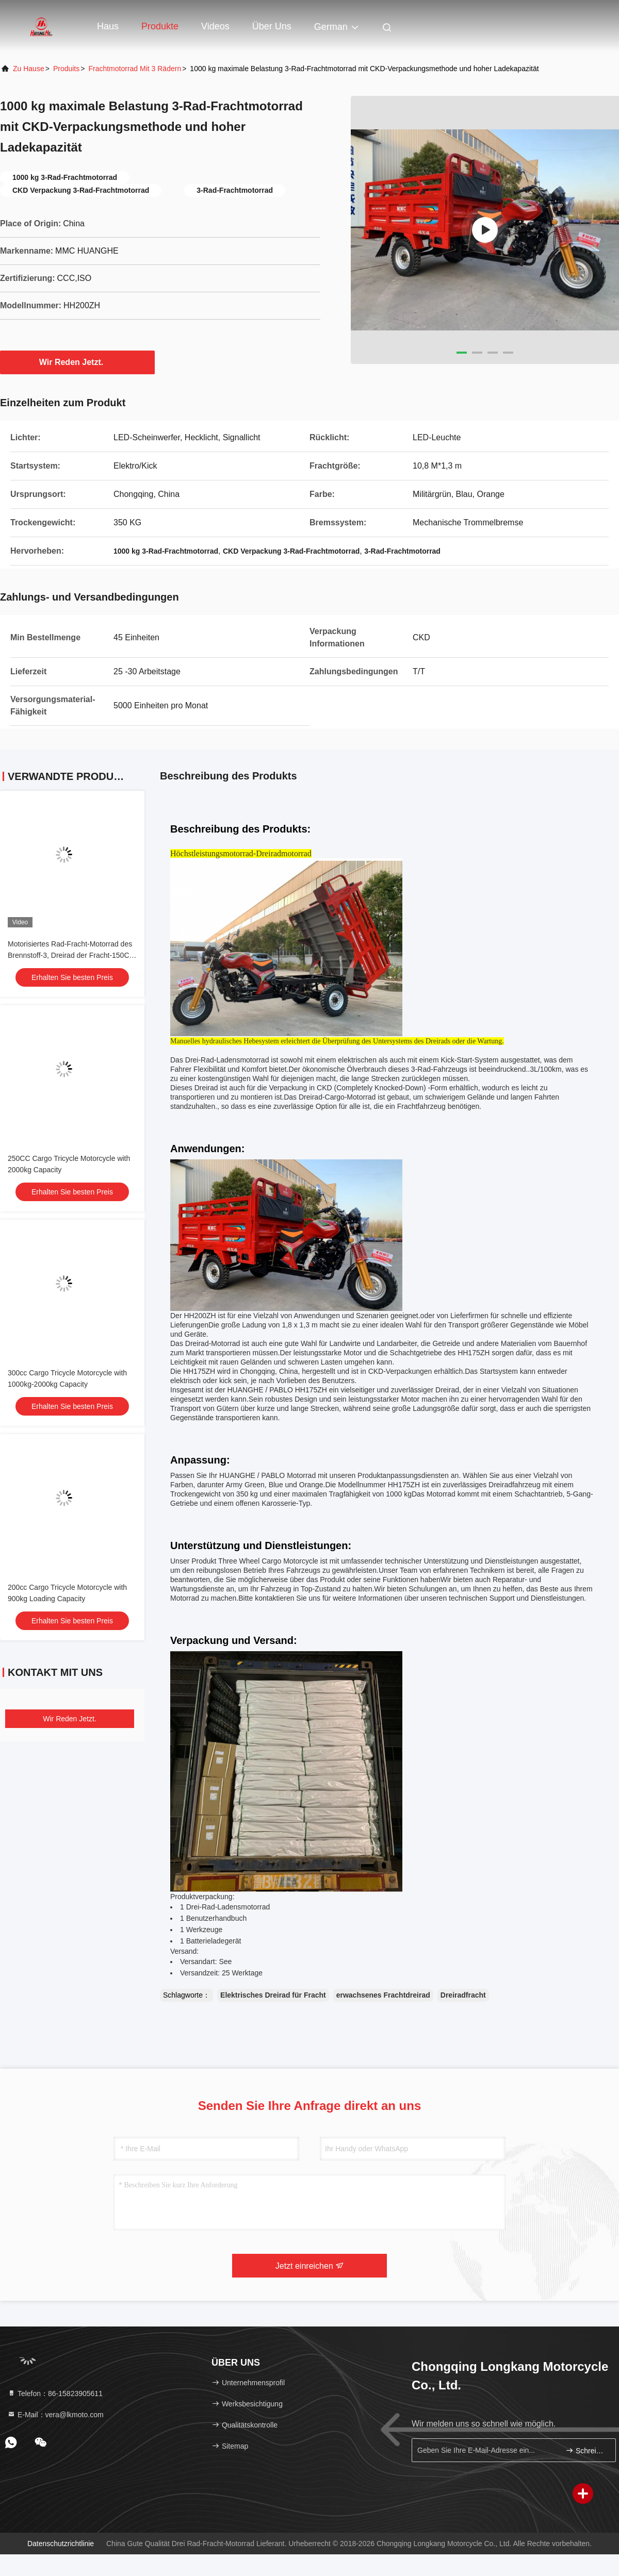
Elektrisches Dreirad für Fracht (273, 1995)
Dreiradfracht (463, 1995)
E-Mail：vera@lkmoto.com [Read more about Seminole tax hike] (55, 2415)
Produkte (159, 26)
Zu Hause (28, 68)
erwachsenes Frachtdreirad (383, 1995)
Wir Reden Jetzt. (77, 362)
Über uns (271, 26)
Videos (215, 26)
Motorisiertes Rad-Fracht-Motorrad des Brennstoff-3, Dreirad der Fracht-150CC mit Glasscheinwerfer (71, 955)
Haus (108, 26)
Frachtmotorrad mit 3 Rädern (134, 68)
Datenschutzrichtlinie (60, 2543)
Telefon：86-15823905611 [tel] (55, 2393)
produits (66, 68)
